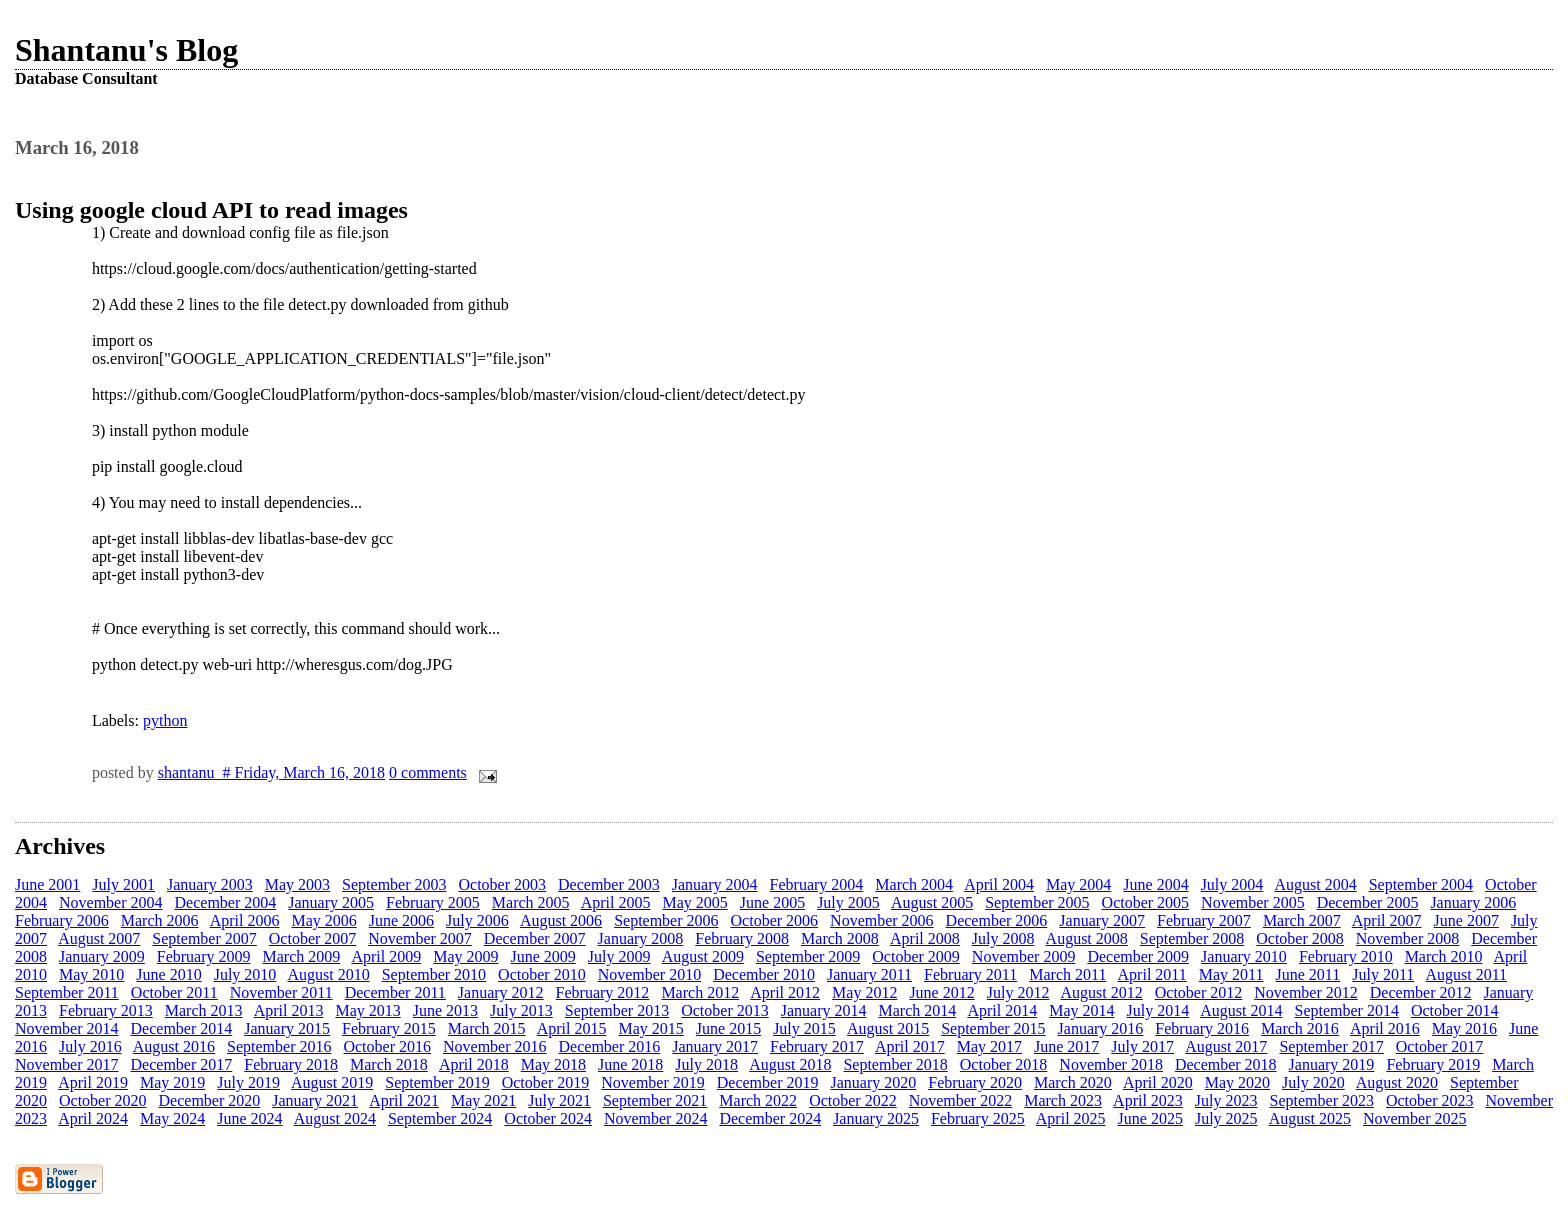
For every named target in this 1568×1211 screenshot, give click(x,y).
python (165, 720)
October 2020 (103, 1100)
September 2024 (440, 1118)
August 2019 (332, 1082)
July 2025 (1226, 1118)
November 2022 (961, 1100)
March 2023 (1063, 1100)
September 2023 (1322, 1100)
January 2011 (869, 974)
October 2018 (1004, 1064)
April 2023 (1148, 1100)
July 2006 (477, 920)
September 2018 (895, 1064)
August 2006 (561, 920)
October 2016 (387, 1046)
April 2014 (1002, 1010)
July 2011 (1383, 974)
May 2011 (1231, 974)
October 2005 (1146, 902)
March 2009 (302, 956)
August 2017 (1226, 1046)
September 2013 (617, 1010)
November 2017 (67, 1064)
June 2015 (728, 1028)
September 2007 (204, 938)
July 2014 (1157, 1010)
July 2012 (1018, 992)
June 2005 (772, 902)
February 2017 (817, 1046)
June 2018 (630, 1064)
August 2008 (1087, 938)
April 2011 (1152, 974)
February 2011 (970, 974)
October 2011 (174, 992)
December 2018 (1226, 1064)
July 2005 (848, 902)
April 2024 (93, 1118)
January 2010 (1244, 956)
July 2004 (1232, 884)
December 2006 (997, 920)
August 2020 (1397, 1082)
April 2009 (386, 956)
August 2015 (888, 1028)
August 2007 (99, 938)
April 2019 (93, 1082)
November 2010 (650, 974)
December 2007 (535, 938)
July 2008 (1003, 938)
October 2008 (1300, 938)
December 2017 (182, 1064)
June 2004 (1155, 884)
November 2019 (653, 1082)
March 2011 (1067, 974)
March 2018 (389, 1064)
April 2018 (474, 1064)
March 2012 (700, 992)
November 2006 (882, 920)
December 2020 (210, 1100)
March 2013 (204, 1010)
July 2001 (123, 884)
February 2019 (1433, 1064)
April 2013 (289, 1010)
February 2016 (1202, 1028)
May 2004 (1078, 884)
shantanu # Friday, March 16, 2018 (271, 772)
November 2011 (281, 992)
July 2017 (1142, 1046)
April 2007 (1387, 920)
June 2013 (445, 1010)
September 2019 (437, 1082)
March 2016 (1300, 1028)
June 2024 (249, 1118)
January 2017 (715, 1046)
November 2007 (420, 938)
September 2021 (655, 1100)
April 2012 (785, 992)
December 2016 (610, 1046)
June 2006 (401, 920)
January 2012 (501, 992)
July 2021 (559, 1100)
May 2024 (172, 1118)
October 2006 (775, 920)
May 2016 (1464, 1028)
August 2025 (1310, 1118)
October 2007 (313, 938)
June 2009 (543, 956)
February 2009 (204, 956)
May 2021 (483, 1100)
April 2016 (1385, 1028)
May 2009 (465, 956)
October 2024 (548, 1118)
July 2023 (1226, 1100)
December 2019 (768, 1082)
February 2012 (603, 992)
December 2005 (1368, 902)
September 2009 (808, 956)
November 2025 (1415, 1118)
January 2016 (1101, 1028)
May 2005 (694, 902)
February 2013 (106, 1010)
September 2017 (1331, 1046)
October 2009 (916, 956)
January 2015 (287, 1028)
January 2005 (331, 902)
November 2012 (1306, 992)
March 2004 (914, 884)
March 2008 (840, 938)
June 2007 (1466, 920)
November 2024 (656, 1118)
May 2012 (864, 992)
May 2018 (553, 1064)
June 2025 (1150, 1118)
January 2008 (641, 938)
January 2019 (1332, 1064)
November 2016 (495, 1046)
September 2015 (993, 1028)
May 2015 (650, 1028)
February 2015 (389, 1028)
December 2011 (395, 992)
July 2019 (248, 1082)
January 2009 (102, 956)
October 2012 (1199, 992)
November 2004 (111, 902)
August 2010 (328, 974)
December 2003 (609, 884)
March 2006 (160, 920)
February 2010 (1346, 956)
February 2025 (978, 1118)
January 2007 (1102, 920)
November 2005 (1253, 902)
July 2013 (521, 1010)
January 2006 (1473, 902)
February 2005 (433, 902)
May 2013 (367, 1010)
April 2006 (245, 920)
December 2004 (226, 902)
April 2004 (999, 884)
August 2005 (932, 902)
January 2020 (873, 1082)
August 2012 (1102, 992)
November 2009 (1024, 956)
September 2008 (1192, 938)
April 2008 (925, 938)
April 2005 (616, 902)
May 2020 (1237, 1082)
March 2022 (758, 1100)
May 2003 (297, 884)
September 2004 (1421, 884)
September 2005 (1037, 902)
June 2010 (168, 974)
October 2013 (725, 1010)
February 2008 (742, 938)
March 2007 (1302, 920)
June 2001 (47, 884)
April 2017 (910, 1046)
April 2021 (404, 1100)
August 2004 (1315, 884)
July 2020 (1313, 1082)
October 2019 (546, 1082)
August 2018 (790, 1064)
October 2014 (1455, 1010)
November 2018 (1111, 1064)
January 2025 (876, 1118)
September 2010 (434, 974)
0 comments (428, 772)
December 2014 (182, 1028)
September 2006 (666, 920)
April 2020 (1158, 1082)
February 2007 (1204, 920)
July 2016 (90, 1046)
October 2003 (503, 884)
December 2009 (1138, 956)
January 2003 (210, 884)
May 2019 (172, 1082)
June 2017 (1066, 1046)
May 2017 (989, 1046)
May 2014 (1081, 1010)
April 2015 (572, 1028)
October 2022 (853, 1100)
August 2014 (1241, 1010)
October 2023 (1430, 1100)
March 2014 (917, 1010)
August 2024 (335, 1118)
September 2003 (394, 884)
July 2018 (706, 1064)
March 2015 (487, 1028)
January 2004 (715, 884)
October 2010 (542, 974)
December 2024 (770, 1118)
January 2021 (315, 1100)
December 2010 (764, 974)
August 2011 (1466, 974)
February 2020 (975, 1082)
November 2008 (1408, 938)
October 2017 (1440, 1046)
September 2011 (67, 992)
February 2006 (62, 920)
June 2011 (1307, 974)
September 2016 (279, 1046)
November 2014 (67, 1028)
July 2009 (619, 956)
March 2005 (531, 902)
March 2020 (1073, 1082)
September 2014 (1347, 1010)
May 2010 (91, 974)
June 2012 (941, 992)
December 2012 (1421, 992)
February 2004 (817, 884)
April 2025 (1071, 1118)
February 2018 (291, 1064)
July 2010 (245, 974)
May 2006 (323, 920)
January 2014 (824, 1010)
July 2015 (804, 1028)
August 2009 (703, 956)
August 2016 (174, 1046)
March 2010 (1444, 956)
